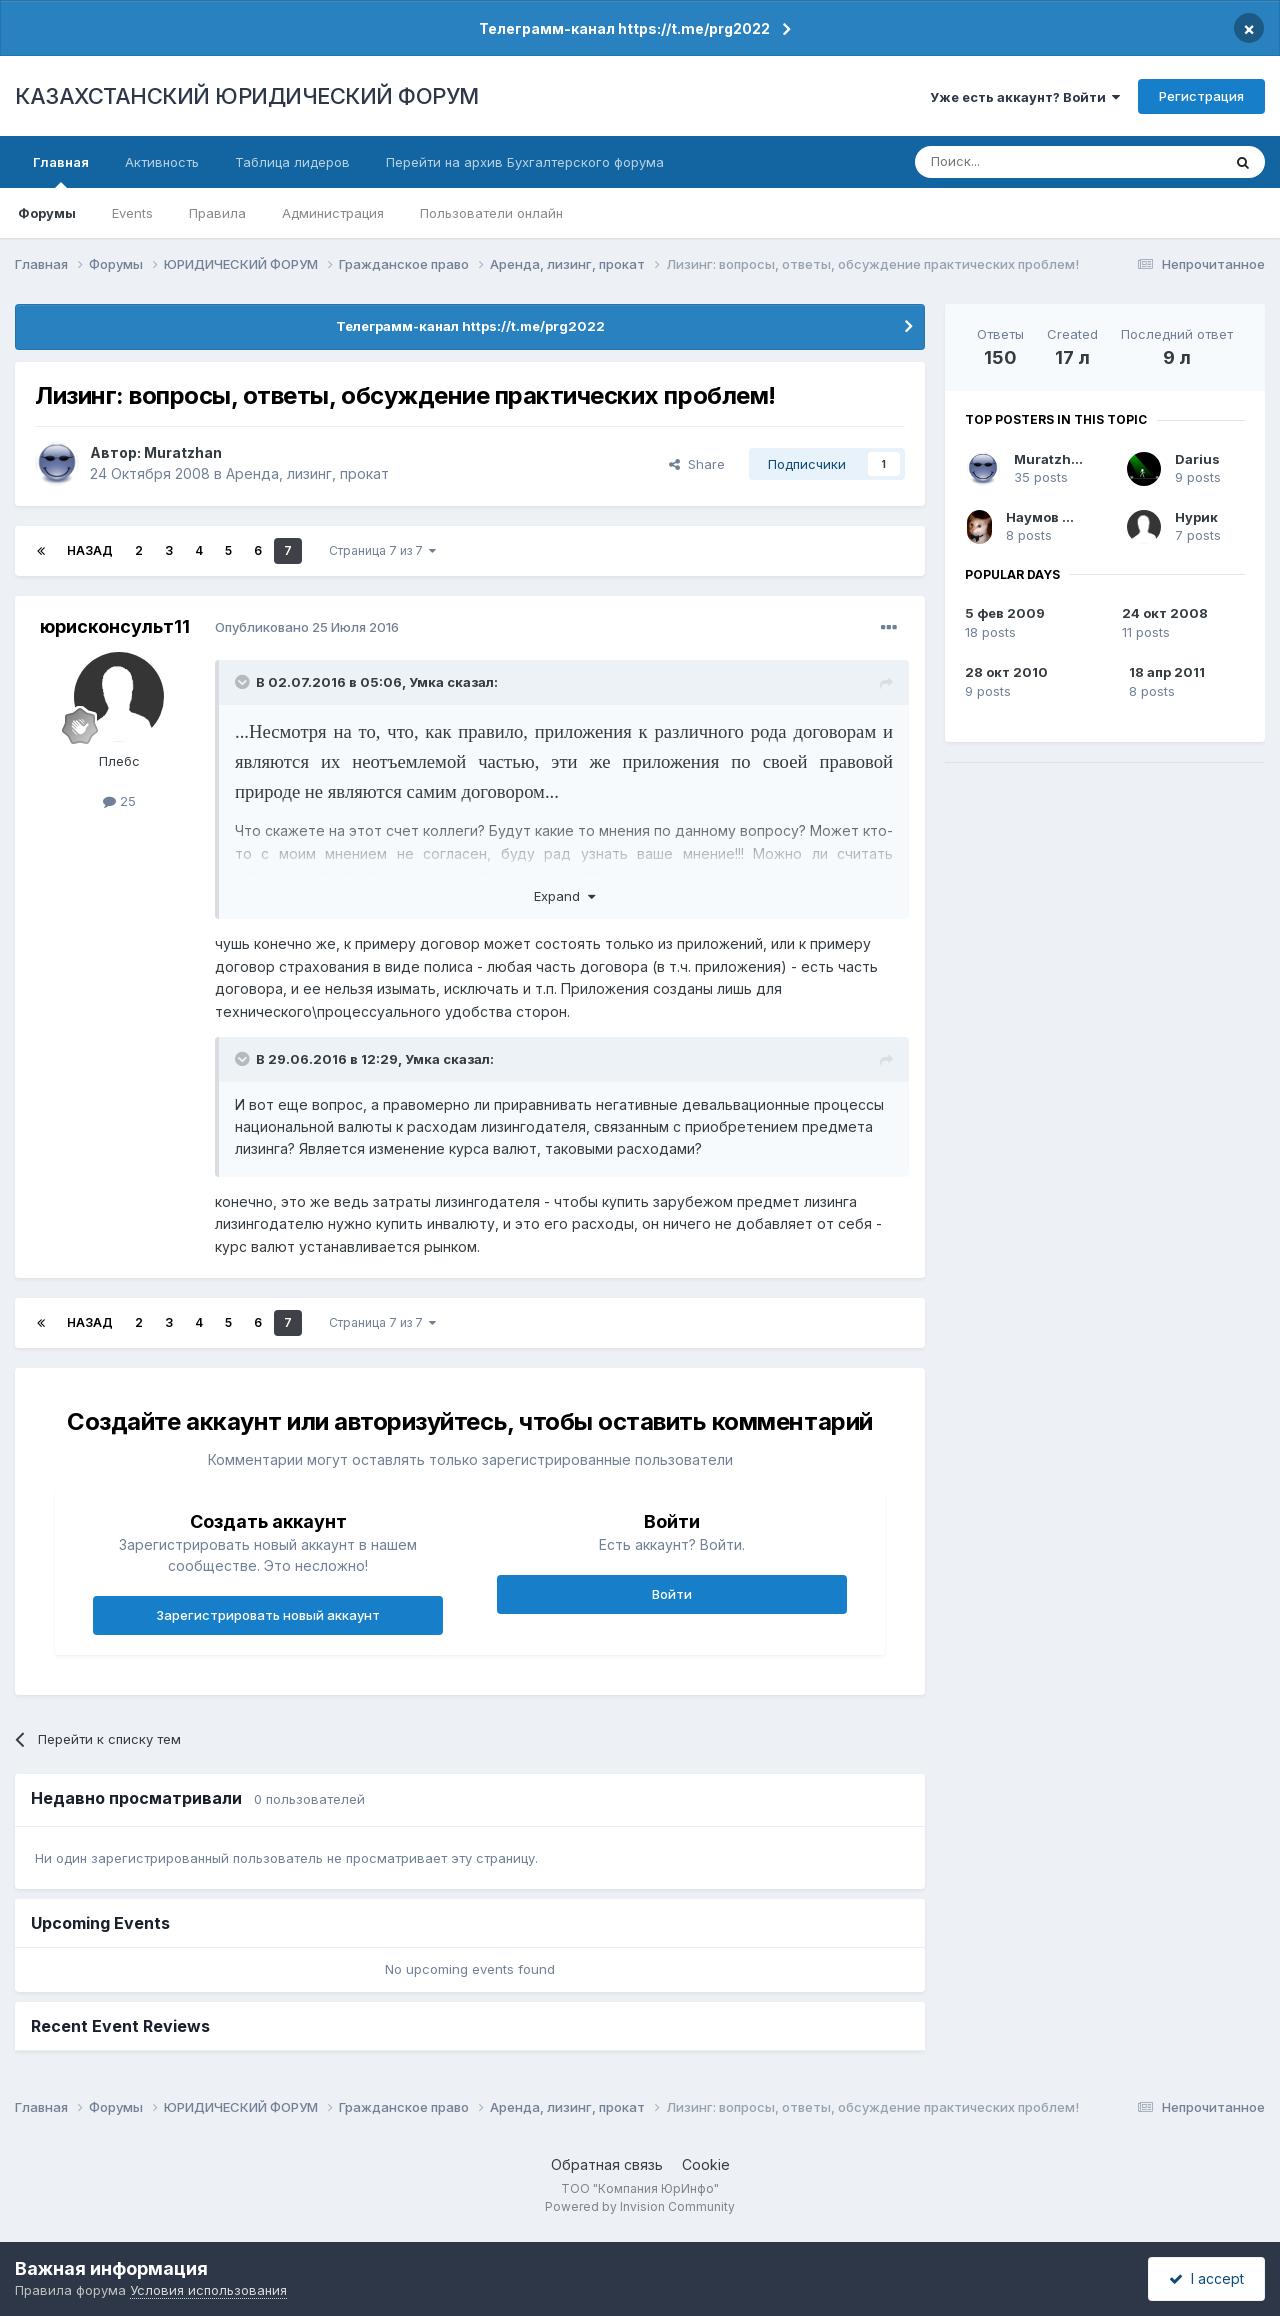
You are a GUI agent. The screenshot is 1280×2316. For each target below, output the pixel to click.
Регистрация (1201, 96)
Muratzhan (183, 452)
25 (119, 801)
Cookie (706, 2164)
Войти (672, 1594)
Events (132, 213)
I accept (1206, 2278)
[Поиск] (1013, 162)
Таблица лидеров (292, 162)
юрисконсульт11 (115, 626)
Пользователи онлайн (491, 213)
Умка (426, 682)
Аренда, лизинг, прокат (307, 473)
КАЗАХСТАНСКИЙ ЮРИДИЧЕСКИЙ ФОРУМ (247, 96)
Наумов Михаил (1061, 517)
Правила (217, 213)
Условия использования (208, 2290)
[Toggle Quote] (244, 682)
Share (697, 464)
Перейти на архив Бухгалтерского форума (525, 162)
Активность (162, 162)
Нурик (1196, 517)
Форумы (47, 213)
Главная (61, 171)
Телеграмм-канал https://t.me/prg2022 (624, 28)
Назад (90, 550)
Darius (1197, 459)
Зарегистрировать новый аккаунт (268, 1615)
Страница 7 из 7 (382, 550)
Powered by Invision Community (640, 2206)
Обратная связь (607, 2164)
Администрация (333, 213)
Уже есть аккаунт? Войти (1025, 97)
